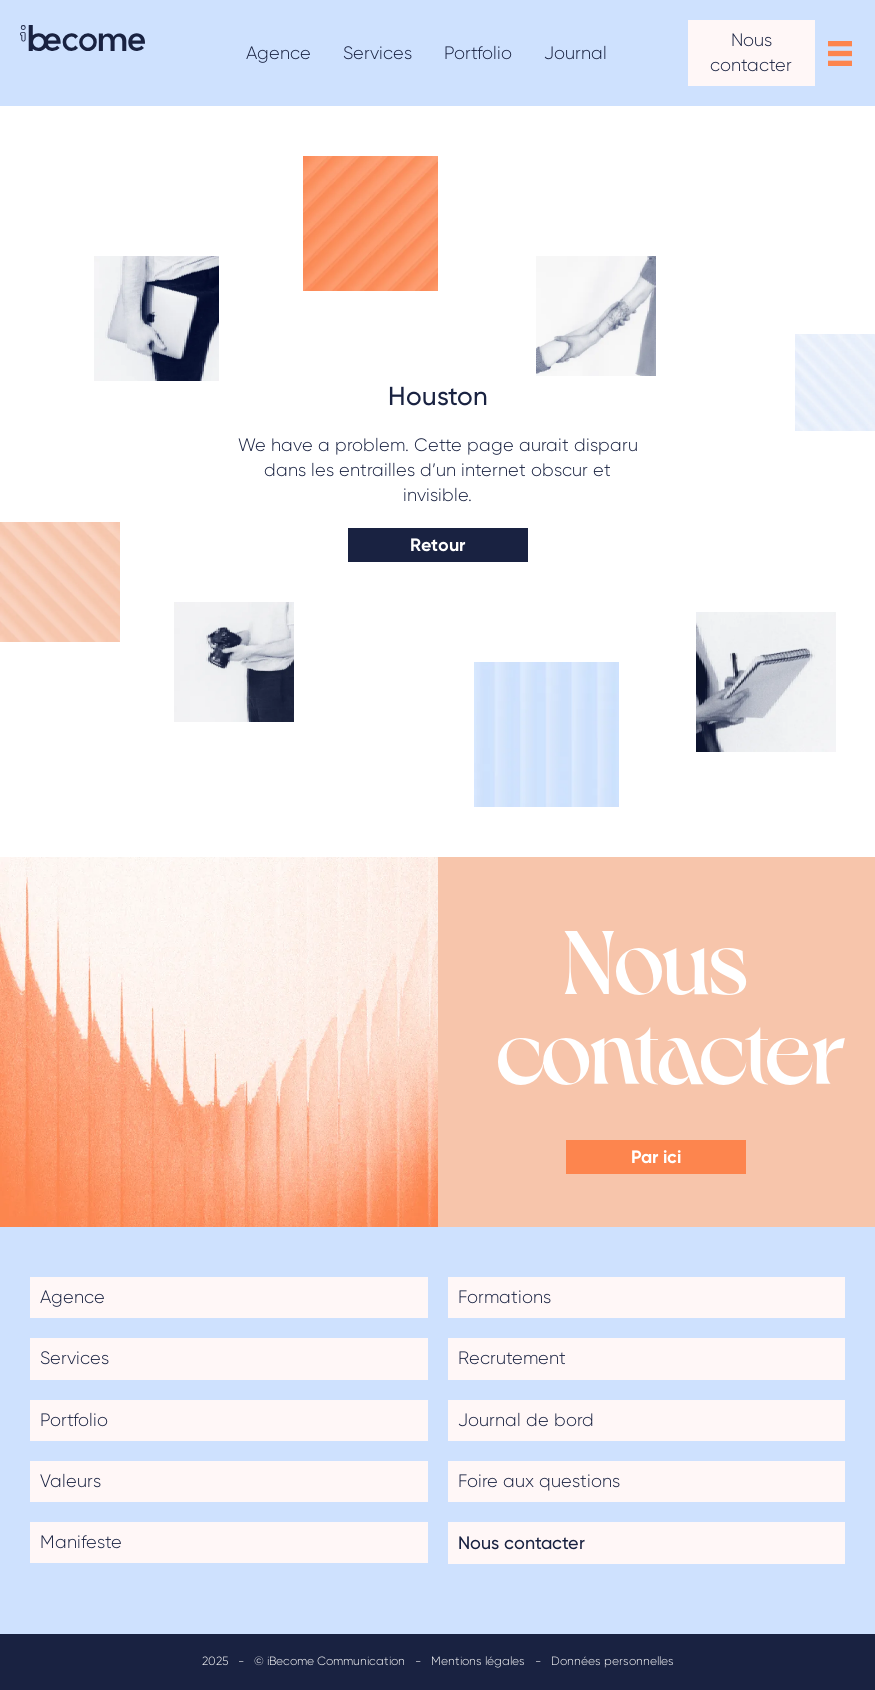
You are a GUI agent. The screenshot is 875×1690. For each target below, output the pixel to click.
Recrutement (512, 1358)
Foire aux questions (539, 1481)
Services (74, 1358)
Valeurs (70, 1481)
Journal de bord (526, 1420)
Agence (72, 1297)
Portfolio (74, 1420)
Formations (504, 1297)
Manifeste (81, 1542)
